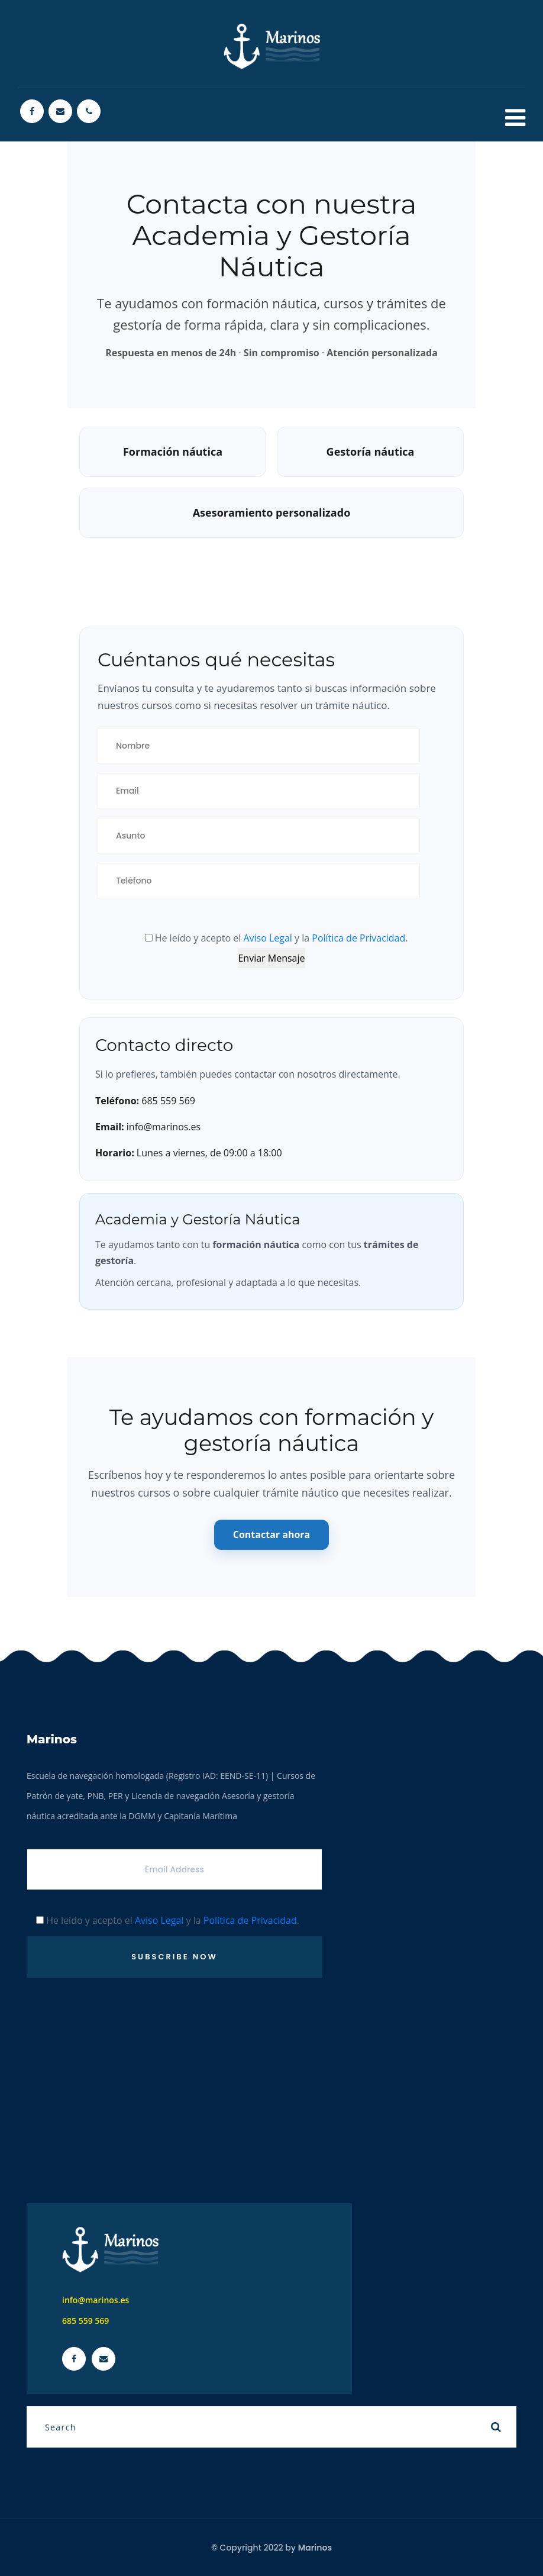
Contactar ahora (272, 1534)
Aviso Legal (267, 937)
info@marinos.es (95, 2300)
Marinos (315, 2548)
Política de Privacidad (358, 937)
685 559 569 (85, 2320)
